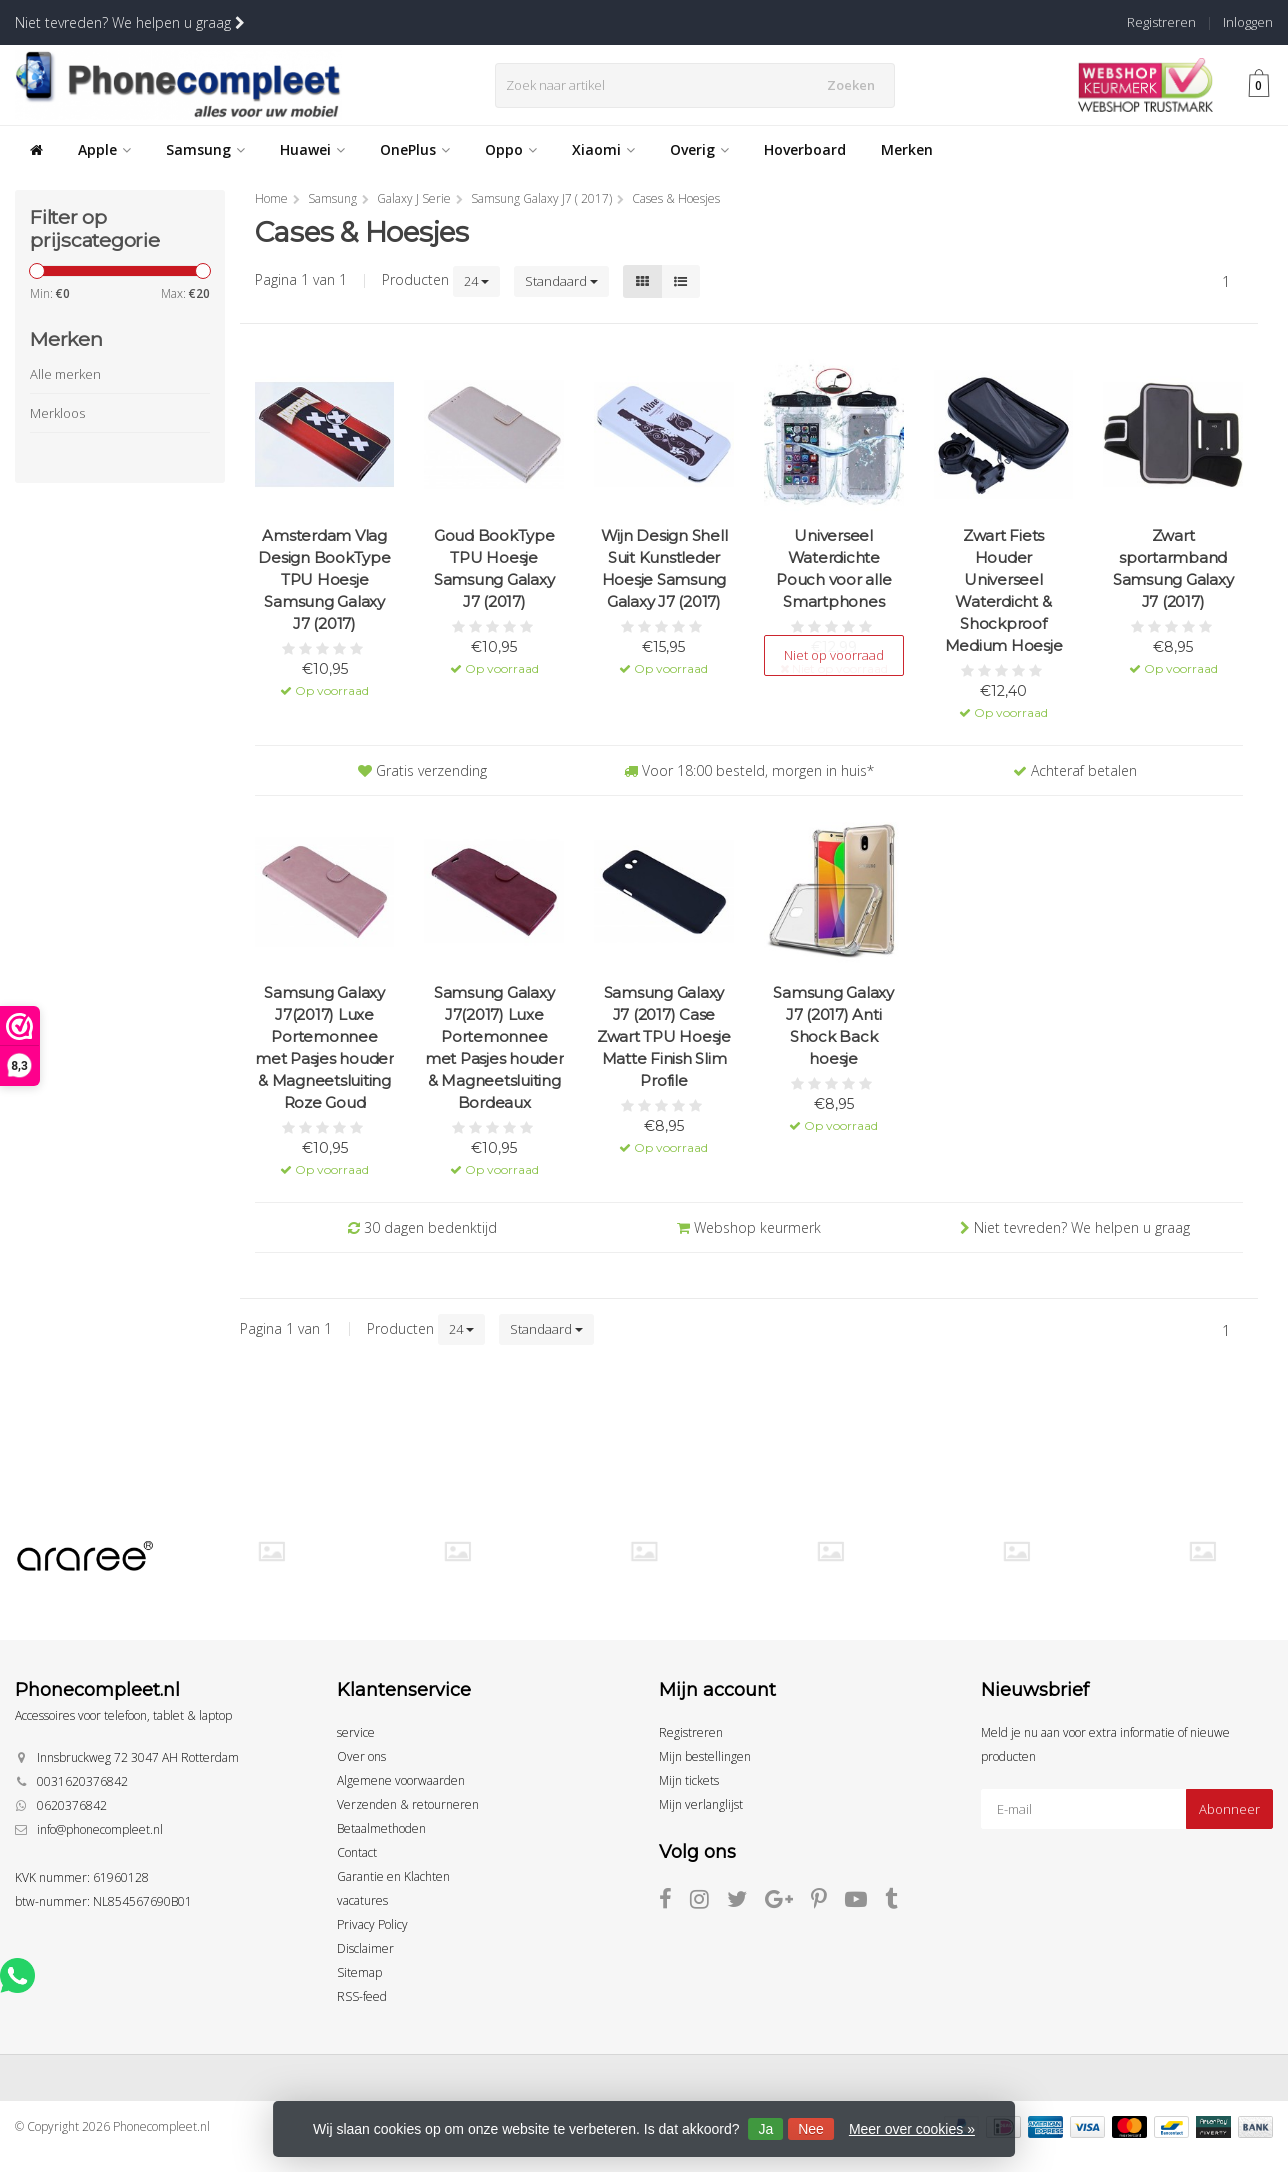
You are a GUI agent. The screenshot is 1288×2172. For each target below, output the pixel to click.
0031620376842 (82, 1781)
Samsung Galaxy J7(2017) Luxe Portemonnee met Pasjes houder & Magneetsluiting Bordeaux (494, 1047)
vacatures (362, 1900)
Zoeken (857, 85)
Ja (765, 2129)
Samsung (205, 149)
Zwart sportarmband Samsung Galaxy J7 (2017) (1173, 568)
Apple (104, 149)
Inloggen (1248, 22)
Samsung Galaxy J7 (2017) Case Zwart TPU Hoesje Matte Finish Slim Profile (664, 1036)
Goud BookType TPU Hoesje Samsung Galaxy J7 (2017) (494, 568)
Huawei (312, 149)
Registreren (1161, 22)
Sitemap (359, 1972)
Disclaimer (365, 1948)
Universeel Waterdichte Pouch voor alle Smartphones (833, 568)
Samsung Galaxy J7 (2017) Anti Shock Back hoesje (833, 1025)
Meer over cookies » (912, 2129)
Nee (811, 2129)
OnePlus (415, 149)
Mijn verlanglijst (701, 1804)
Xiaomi (603, 149)
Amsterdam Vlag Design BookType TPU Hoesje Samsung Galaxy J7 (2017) (324, 579)
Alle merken (65, 374)
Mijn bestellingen (705, 1756)
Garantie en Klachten (393, 1876)
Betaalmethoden (381, 1828)
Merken (907, 149)
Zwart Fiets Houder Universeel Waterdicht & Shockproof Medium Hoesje (1004, 590)
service (356, 1732)
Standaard (561, 281)
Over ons (361, 1756)
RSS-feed (362, 1996)
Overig (699, 149)
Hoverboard (805, 149)
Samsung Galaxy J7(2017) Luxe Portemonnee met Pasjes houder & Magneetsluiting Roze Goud (324, 1047)
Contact (357, 1852)
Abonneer (1229, 1809)
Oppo (511, 149)
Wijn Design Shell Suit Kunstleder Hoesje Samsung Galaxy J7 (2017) (664, 568)
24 (476, 281)
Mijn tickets (689, 1780)
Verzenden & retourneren (408, 1804)
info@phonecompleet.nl (100, 1829)
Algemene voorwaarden (401, 1780)
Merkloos (57, 413)
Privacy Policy (372, 1924)
